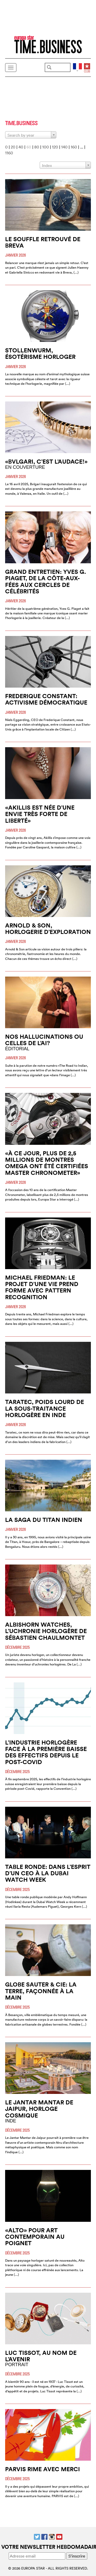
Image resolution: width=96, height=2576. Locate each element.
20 (13, 146)
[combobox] (30, 134)
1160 (9, 152)
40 (20, 146)
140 (64, 146)
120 (55, 146)
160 (74, 146)
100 (45, 146)
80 (36, 146)
